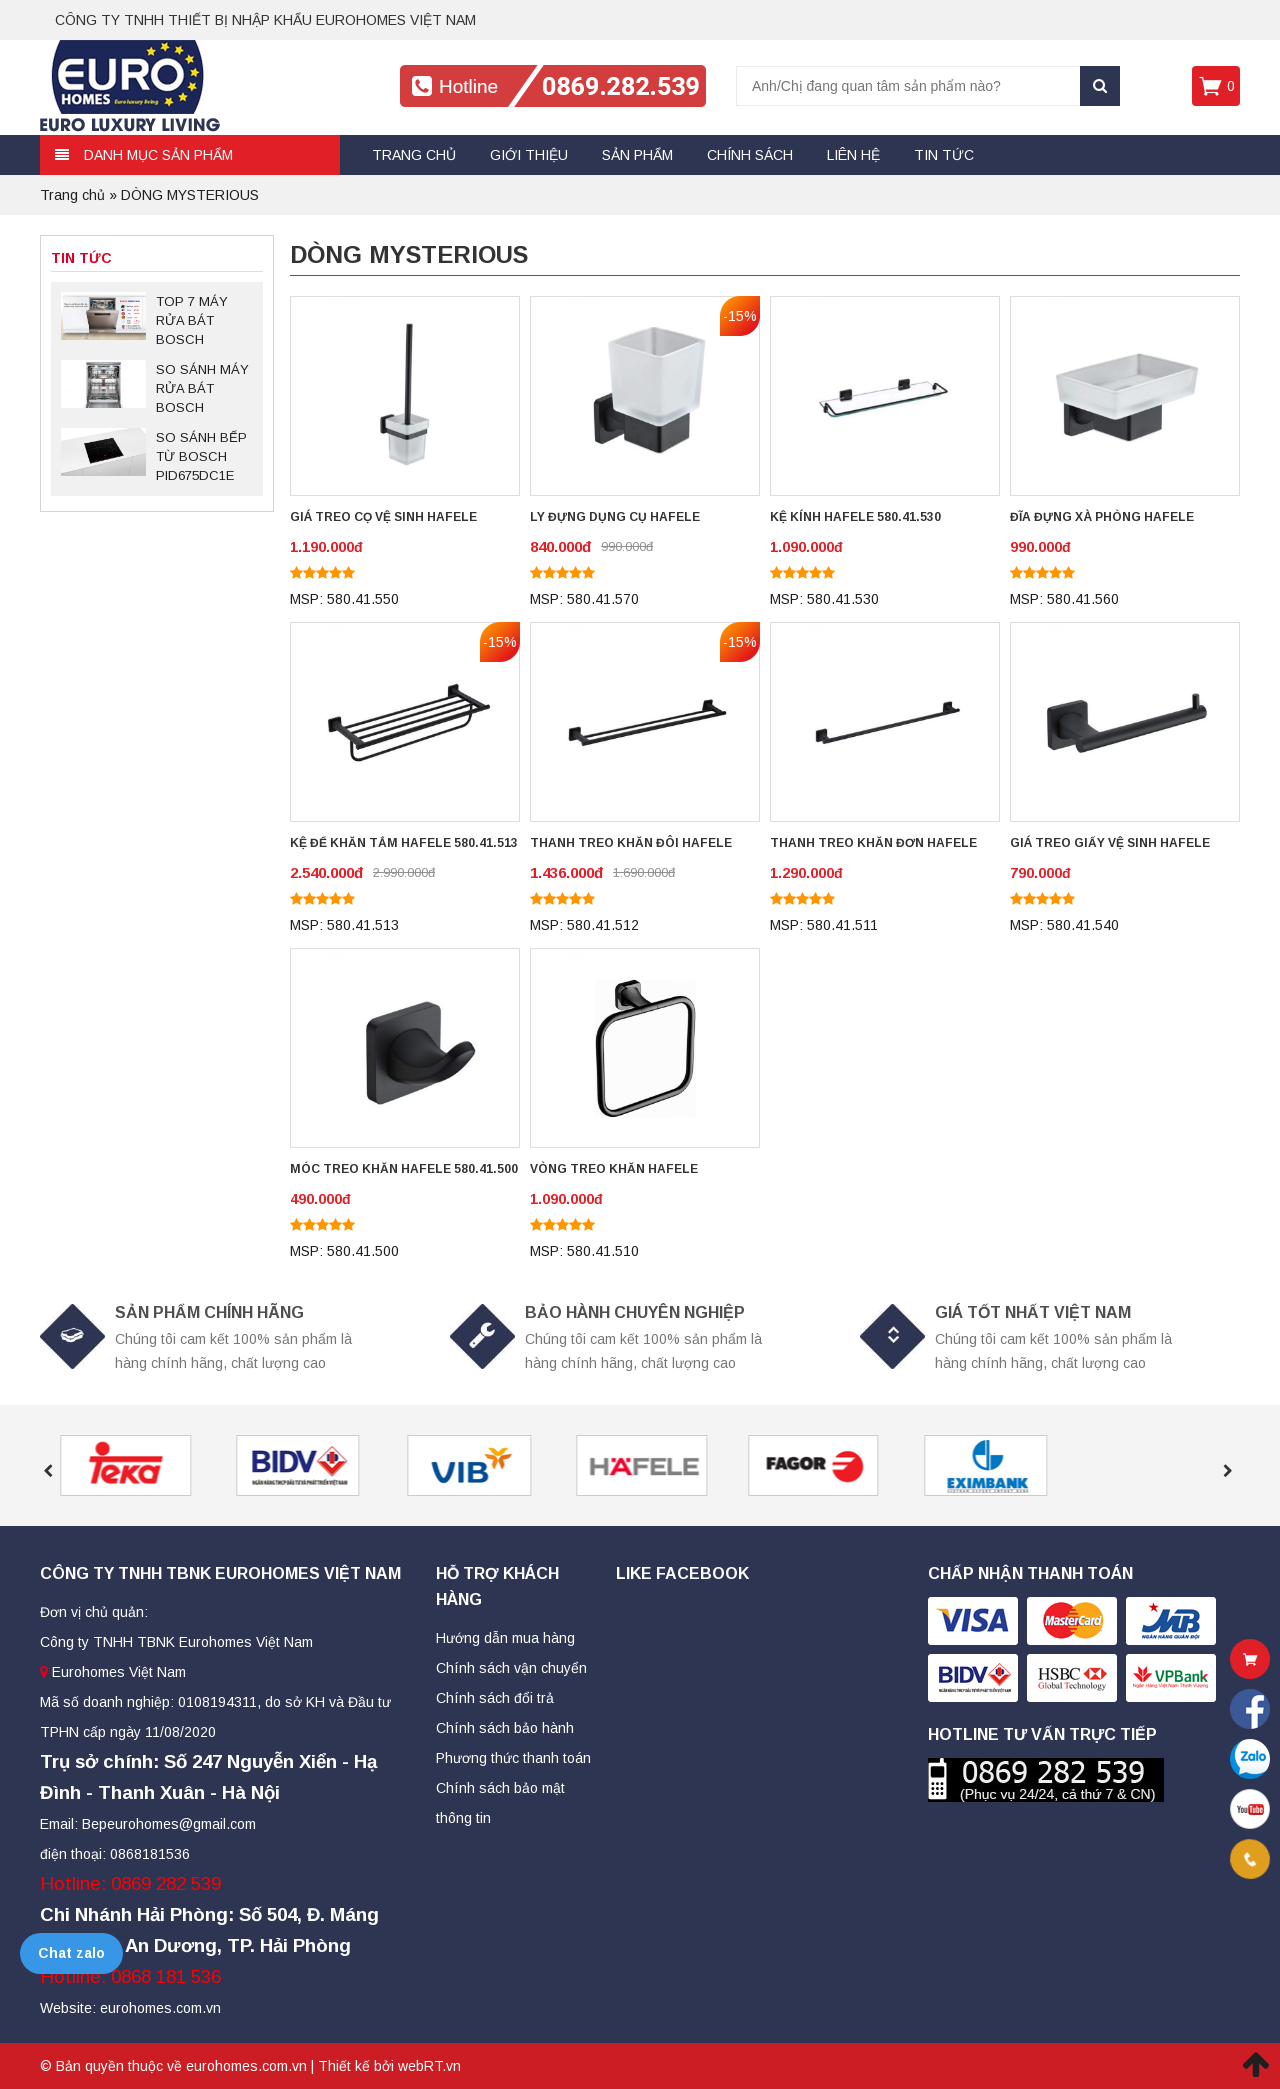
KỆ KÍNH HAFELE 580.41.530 (855, 517)
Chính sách (750, 155)
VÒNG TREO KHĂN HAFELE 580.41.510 (614, 1171)
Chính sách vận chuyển (511, 1668)
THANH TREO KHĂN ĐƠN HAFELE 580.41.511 (873, 845)
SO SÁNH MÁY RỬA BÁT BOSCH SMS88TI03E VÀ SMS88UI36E (202, 390)
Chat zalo (71, 1953)
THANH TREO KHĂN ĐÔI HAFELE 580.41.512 (631, 845)
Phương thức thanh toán (513, 1758)
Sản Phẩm (637, 155)
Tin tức (944, 155)
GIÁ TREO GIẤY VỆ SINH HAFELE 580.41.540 (1110, 845)
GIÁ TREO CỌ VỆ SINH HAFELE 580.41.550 (383, 519)
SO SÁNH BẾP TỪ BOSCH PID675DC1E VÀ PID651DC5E (201, 458)
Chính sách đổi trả (495, 1698)
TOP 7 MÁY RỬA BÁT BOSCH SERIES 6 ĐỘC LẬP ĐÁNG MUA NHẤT (201, 322)
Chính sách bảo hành (505, 1728)
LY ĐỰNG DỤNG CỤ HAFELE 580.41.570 (615, 519)
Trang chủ (414, 155)
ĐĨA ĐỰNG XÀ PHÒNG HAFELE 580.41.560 (1102, 519)
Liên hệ (853, 155)
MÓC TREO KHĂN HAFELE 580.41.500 (404, 1169)
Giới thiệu (529, 155)
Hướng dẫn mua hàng (505, 1638)
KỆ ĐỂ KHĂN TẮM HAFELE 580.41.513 (404, 843)
